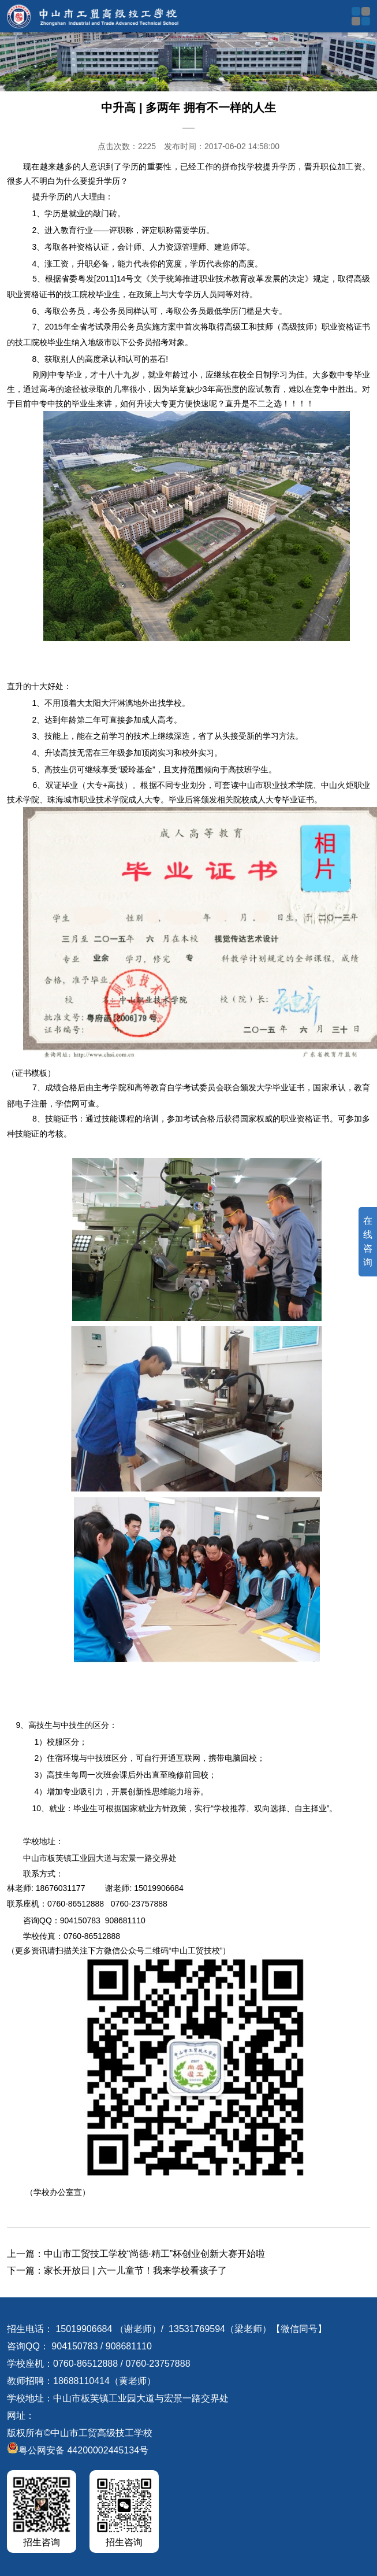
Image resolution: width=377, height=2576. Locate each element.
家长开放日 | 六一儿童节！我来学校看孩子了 (135, 2270)
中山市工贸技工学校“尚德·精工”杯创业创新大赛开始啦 (154, 2254)
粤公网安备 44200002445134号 (77, 2450)
